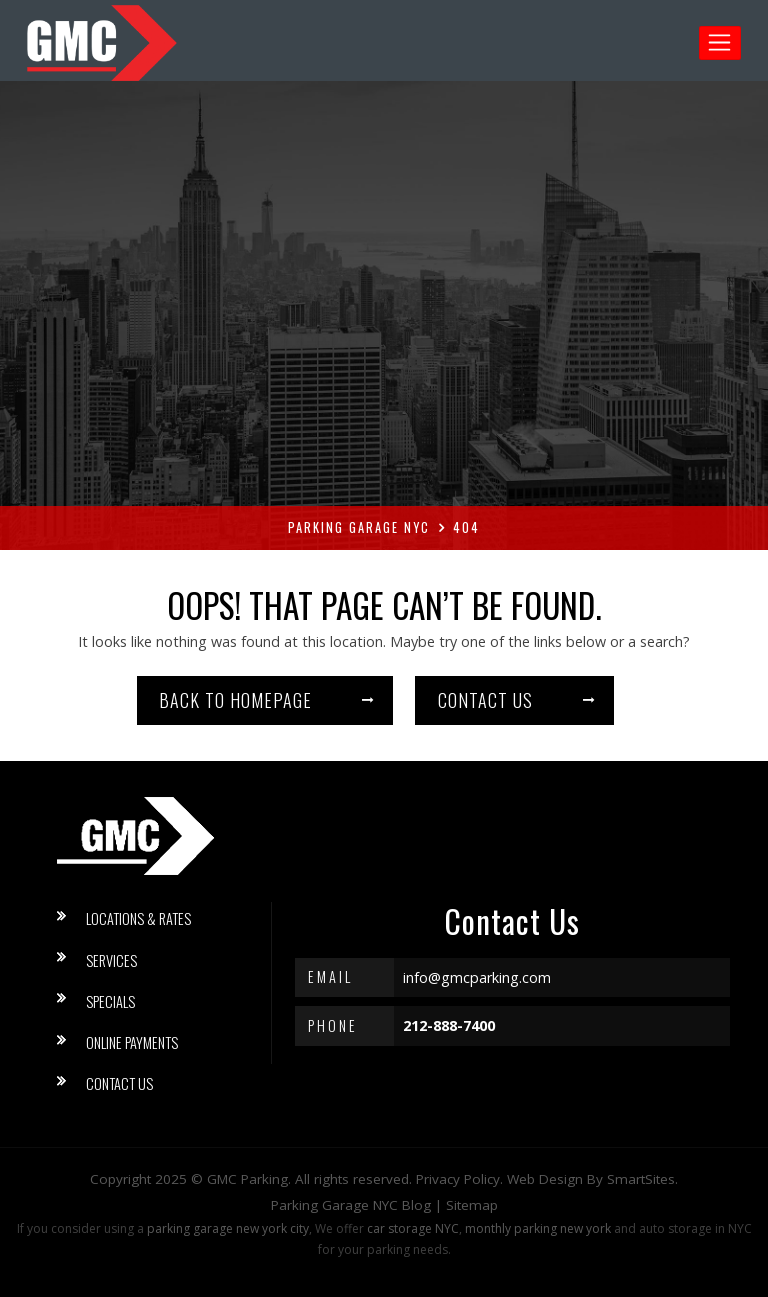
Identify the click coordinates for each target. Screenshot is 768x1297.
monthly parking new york (538, 1228)
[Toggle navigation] (720, 43)
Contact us (485, 700)
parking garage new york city (228, 1228)
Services (111, 960)
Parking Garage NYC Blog (351, 1205)
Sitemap (472, 1205)
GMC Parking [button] (247, 1179)
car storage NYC (413, 1228)
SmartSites (641, 1179)
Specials (110, 1001)
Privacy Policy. (459, 1179)
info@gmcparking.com (477, 977)
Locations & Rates (138, 918)
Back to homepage (235, 700)
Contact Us (119, 1083)
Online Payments (132, 1042)
